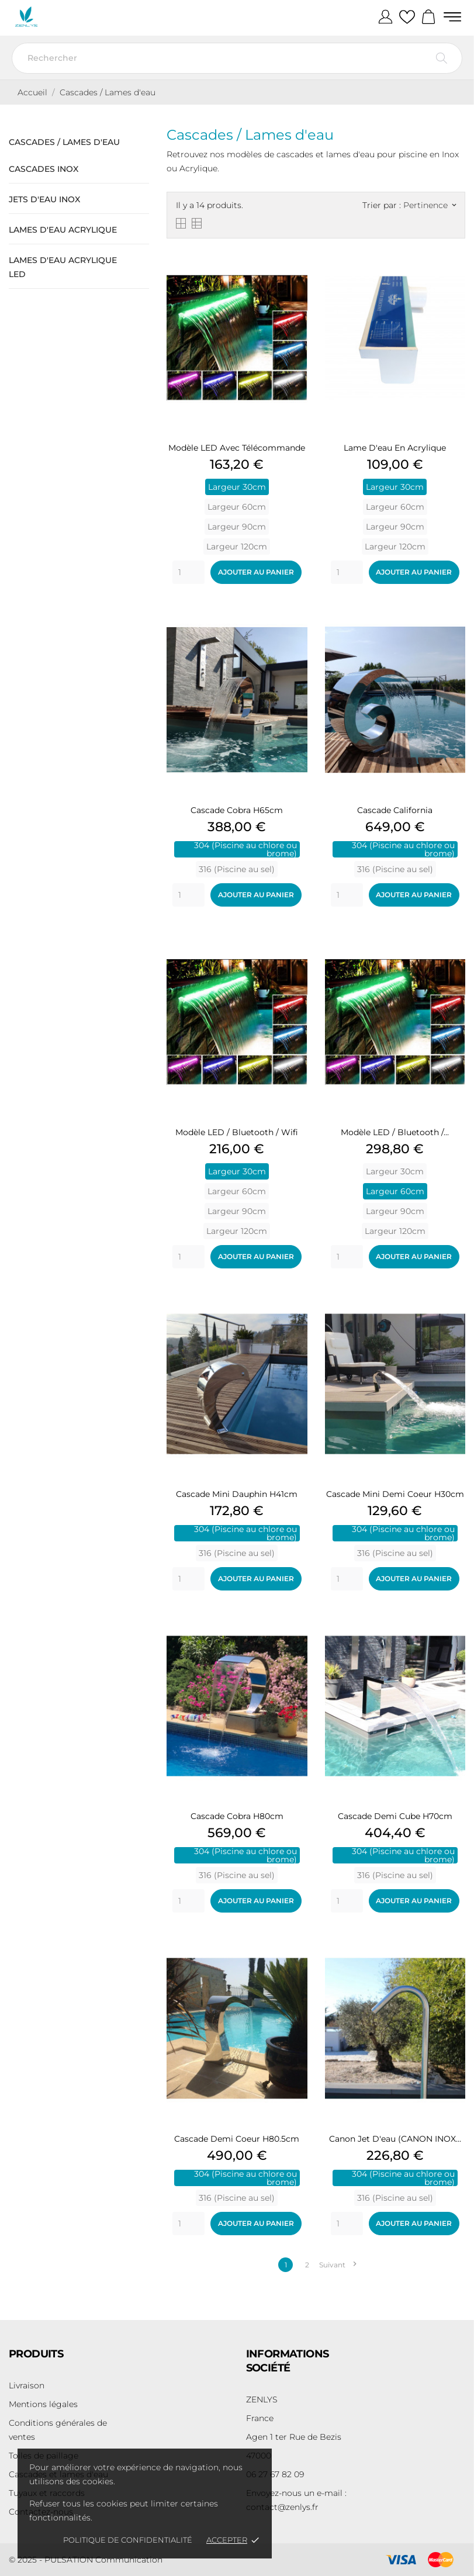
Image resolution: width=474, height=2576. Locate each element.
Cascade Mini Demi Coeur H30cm (395, 1494)
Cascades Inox (43, 169)
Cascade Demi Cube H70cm (395, 1816)
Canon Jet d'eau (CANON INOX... (395, 2139)
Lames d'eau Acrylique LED (63, 267)
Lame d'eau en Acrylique (395, 447)
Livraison (26, 2385)
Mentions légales (43, 2404)
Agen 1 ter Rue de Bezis (293, 2437)
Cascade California (395, 810)
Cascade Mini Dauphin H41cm (236, 1494)
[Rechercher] (237, 58)
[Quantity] (188, 572)
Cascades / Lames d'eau (64, 142)
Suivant (337, 2264)
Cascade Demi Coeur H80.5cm (236, 2139)
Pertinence (429, 205)
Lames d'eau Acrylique (63, 229)
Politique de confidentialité (127, 2539)
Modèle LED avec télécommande (236, 447)
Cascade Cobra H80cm (237, 1816)
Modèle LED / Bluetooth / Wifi (236, 1132)
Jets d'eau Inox (44, 199)
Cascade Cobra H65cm (237, 810)
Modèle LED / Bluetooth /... (395, 1132)
